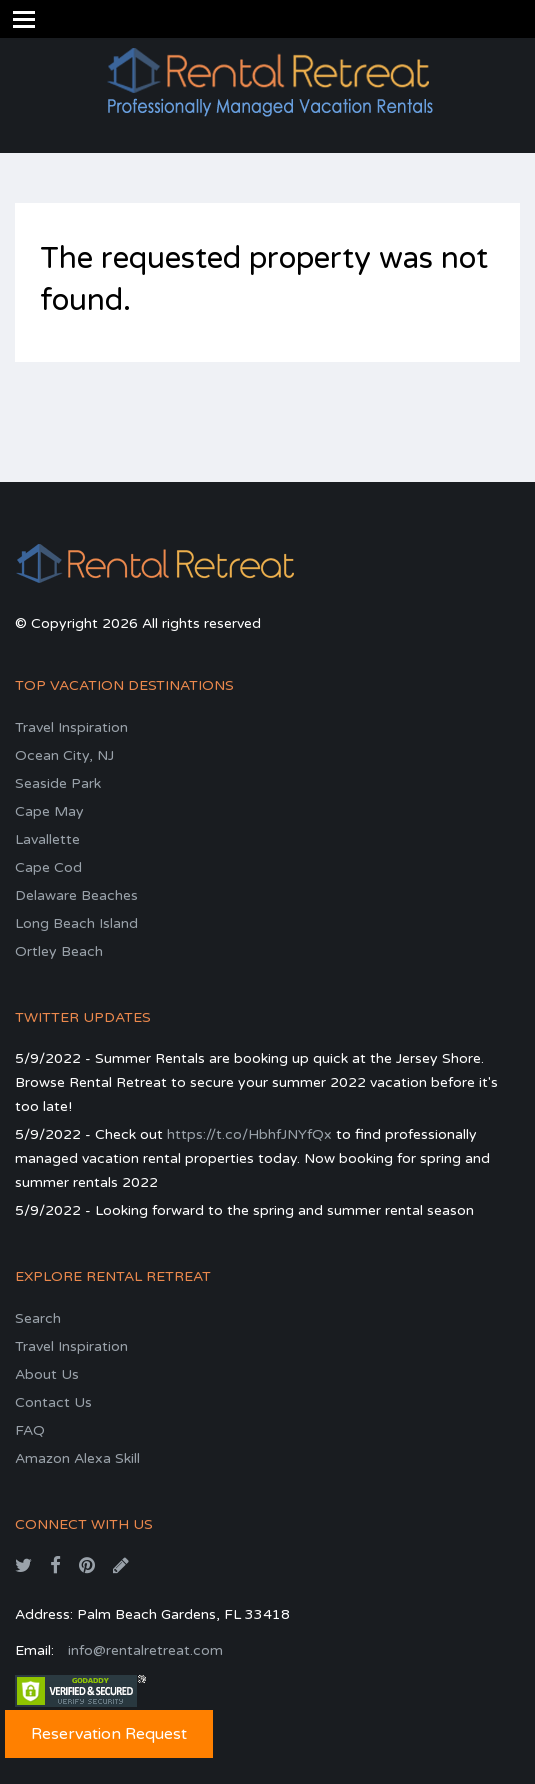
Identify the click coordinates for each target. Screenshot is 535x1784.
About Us (47, 1374)
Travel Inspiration (71, 727)
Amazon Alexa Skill (77, 1458)
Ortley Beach (59, 951)
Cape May (49, 811)
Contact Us (53, 1402)
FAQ (30, 1430)
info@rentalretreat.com (145, 1650)
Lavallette (47, 839)
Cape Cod (48, 867)
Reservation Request (109, 1734)
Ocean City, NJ (64, 755)
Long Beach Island (76, 923)
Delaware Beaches (76, 895)
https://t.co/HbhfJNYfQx (249, 1134)
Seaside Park (58, 783)
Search (38, 1318)
